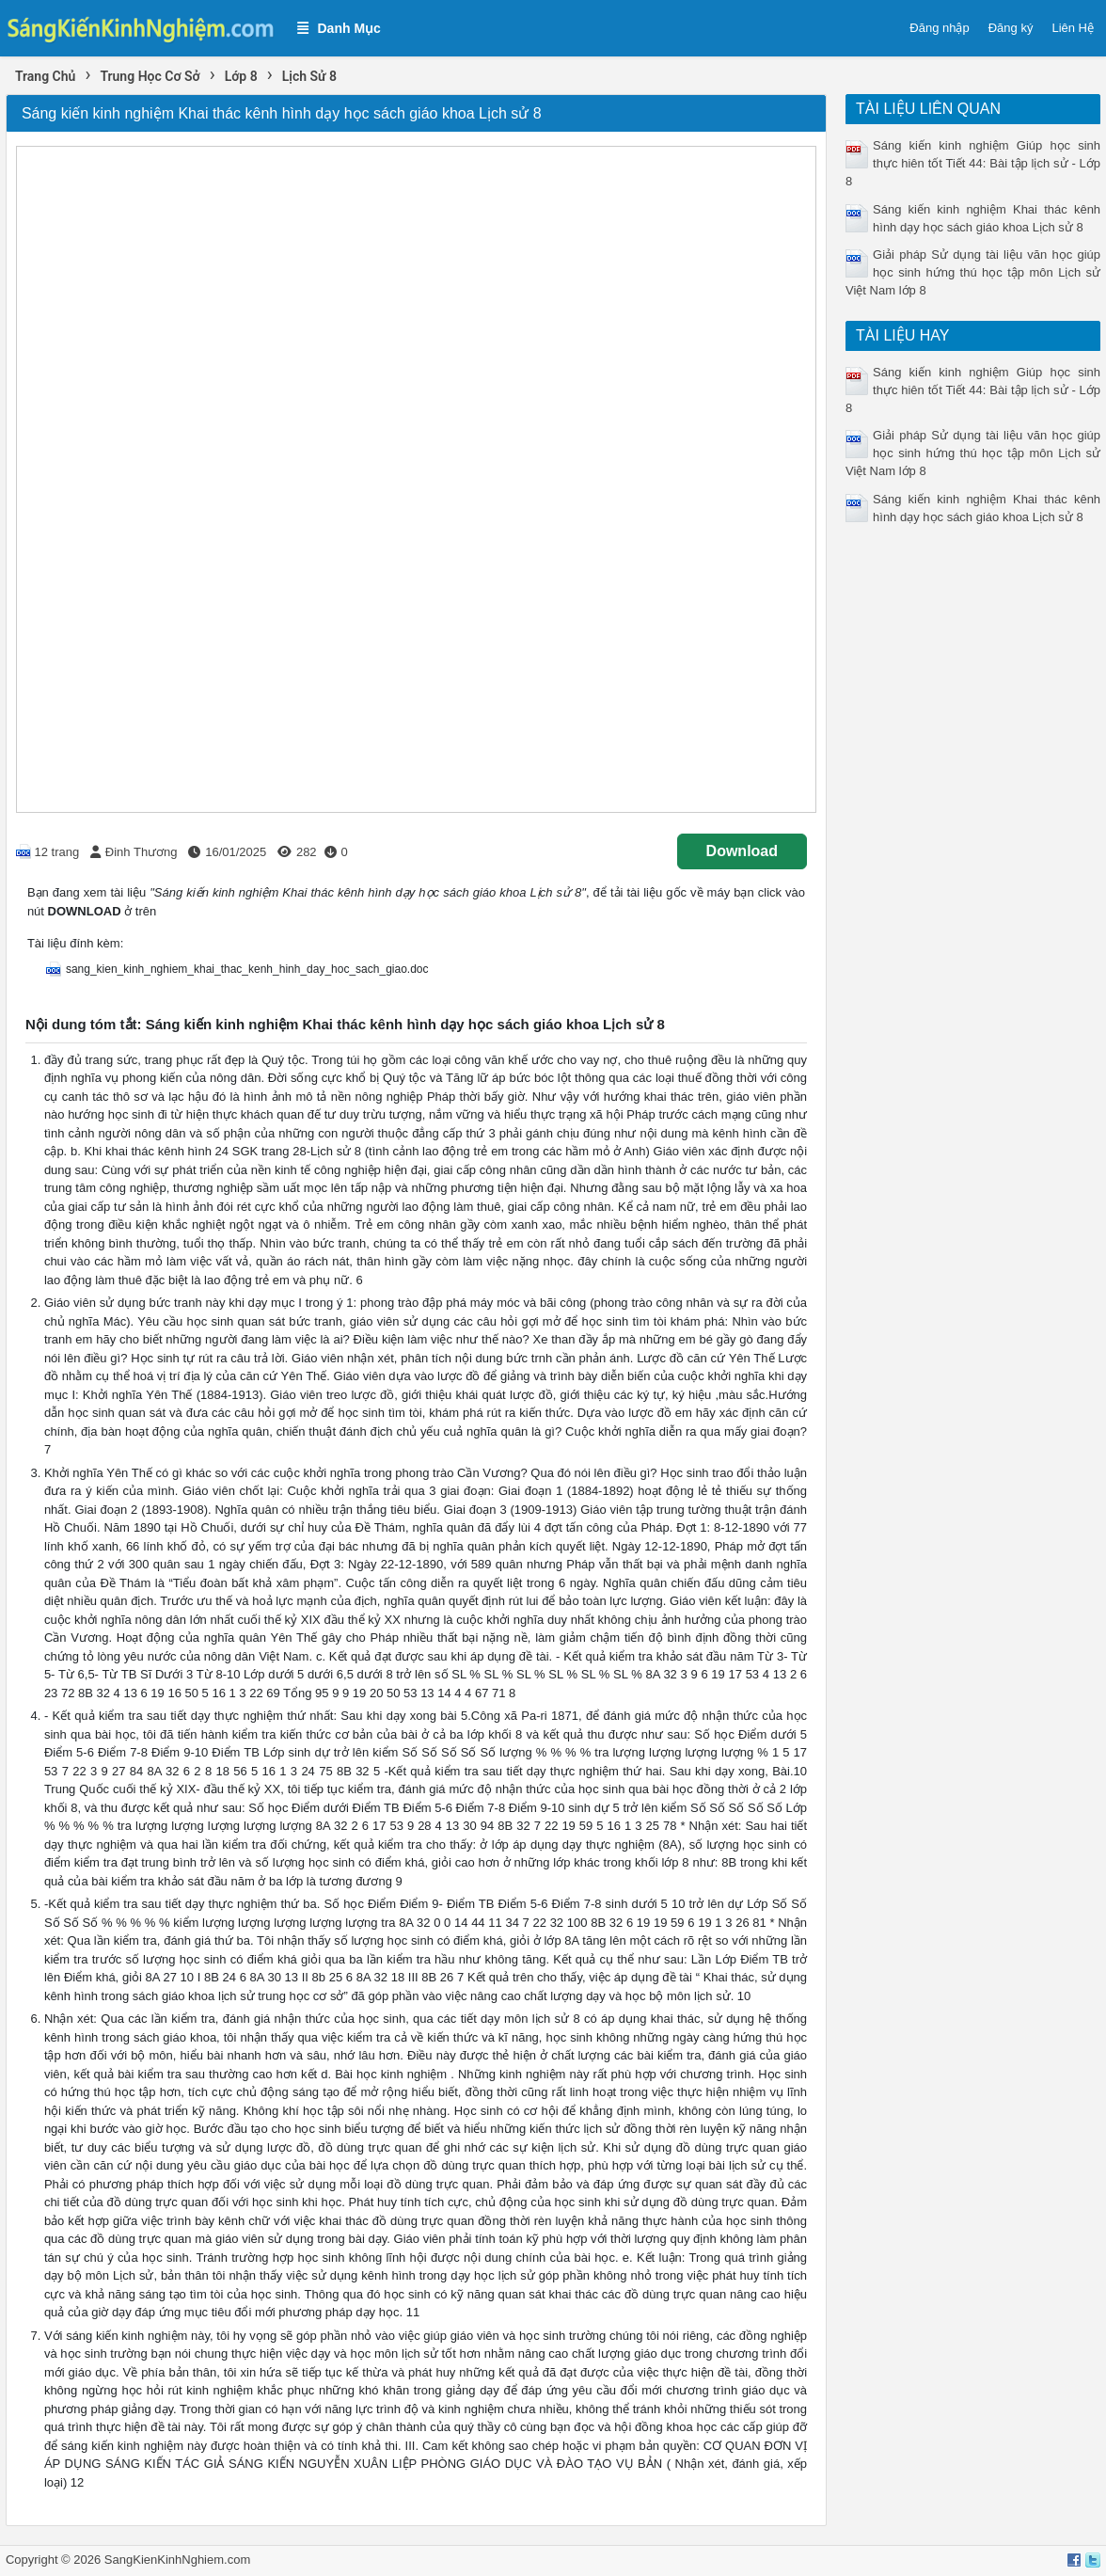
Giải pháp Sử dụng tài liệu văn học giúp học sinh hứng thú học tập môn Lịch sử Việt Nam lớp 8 (972, 272)
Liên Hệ (1072, 28)
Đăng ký (1011, 28)
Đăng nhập (939, 28)
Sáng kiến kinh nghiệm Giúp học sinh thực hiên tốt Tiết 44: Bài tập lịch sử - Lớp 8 (972, 163)
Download (742, 851)
